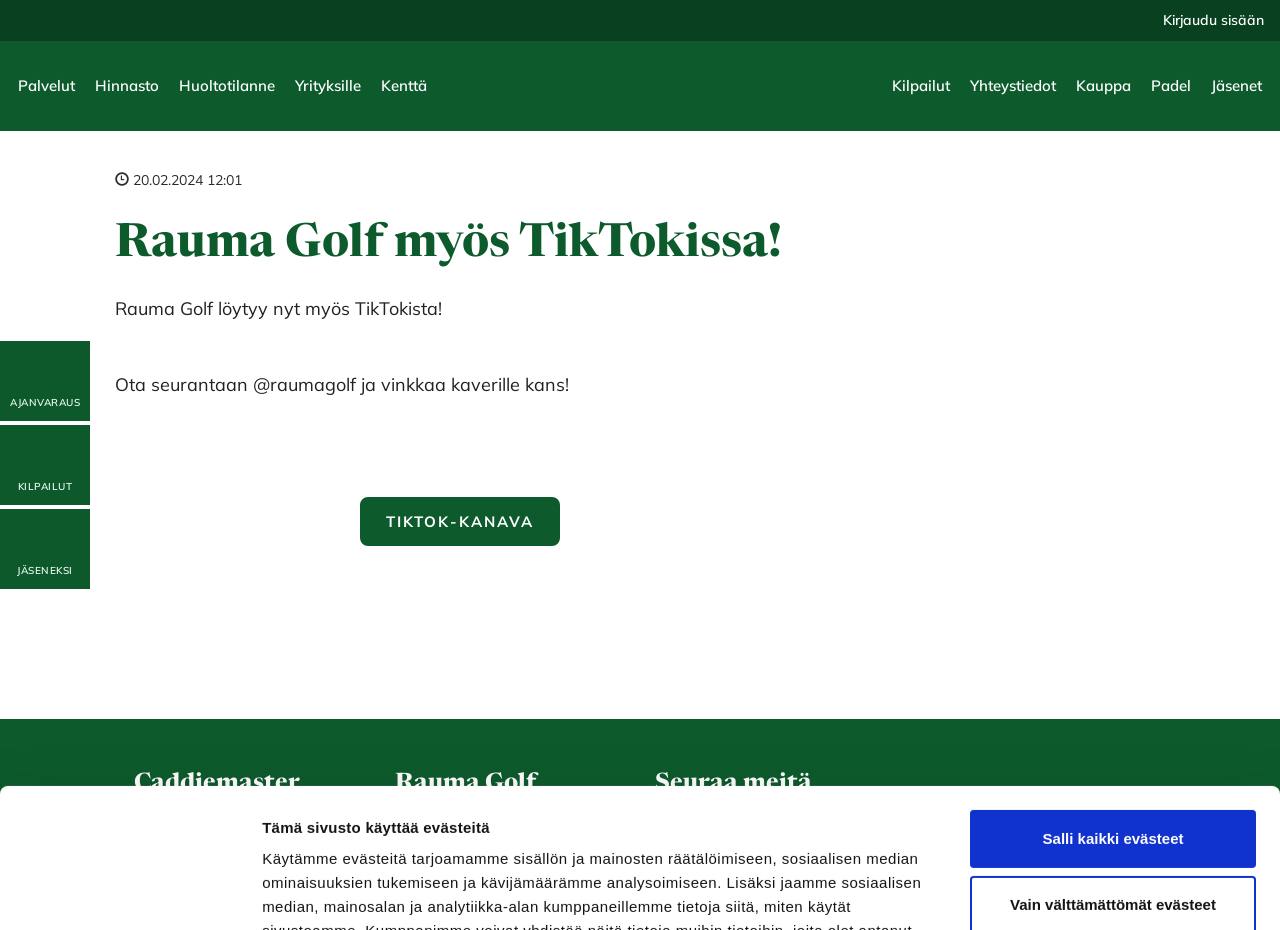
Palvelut (46, 85)
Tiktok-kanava (459, 521)
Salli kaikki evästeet (1113, 719)
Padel (1171, 85)
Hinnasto (127, 85)
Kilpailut (921, 85)
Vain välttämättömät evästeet (1113, 784)
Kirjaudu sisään (1213, 20)
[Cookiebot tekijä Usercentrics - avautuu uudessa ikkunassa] (129, 891)
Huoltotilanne (227, 85)
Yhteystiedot (1013, 85)
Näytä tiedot (305, 890)
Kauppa (1103, 85)
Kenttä (404, 85)
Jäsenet (1236, 85)
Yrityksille (328, 85)
